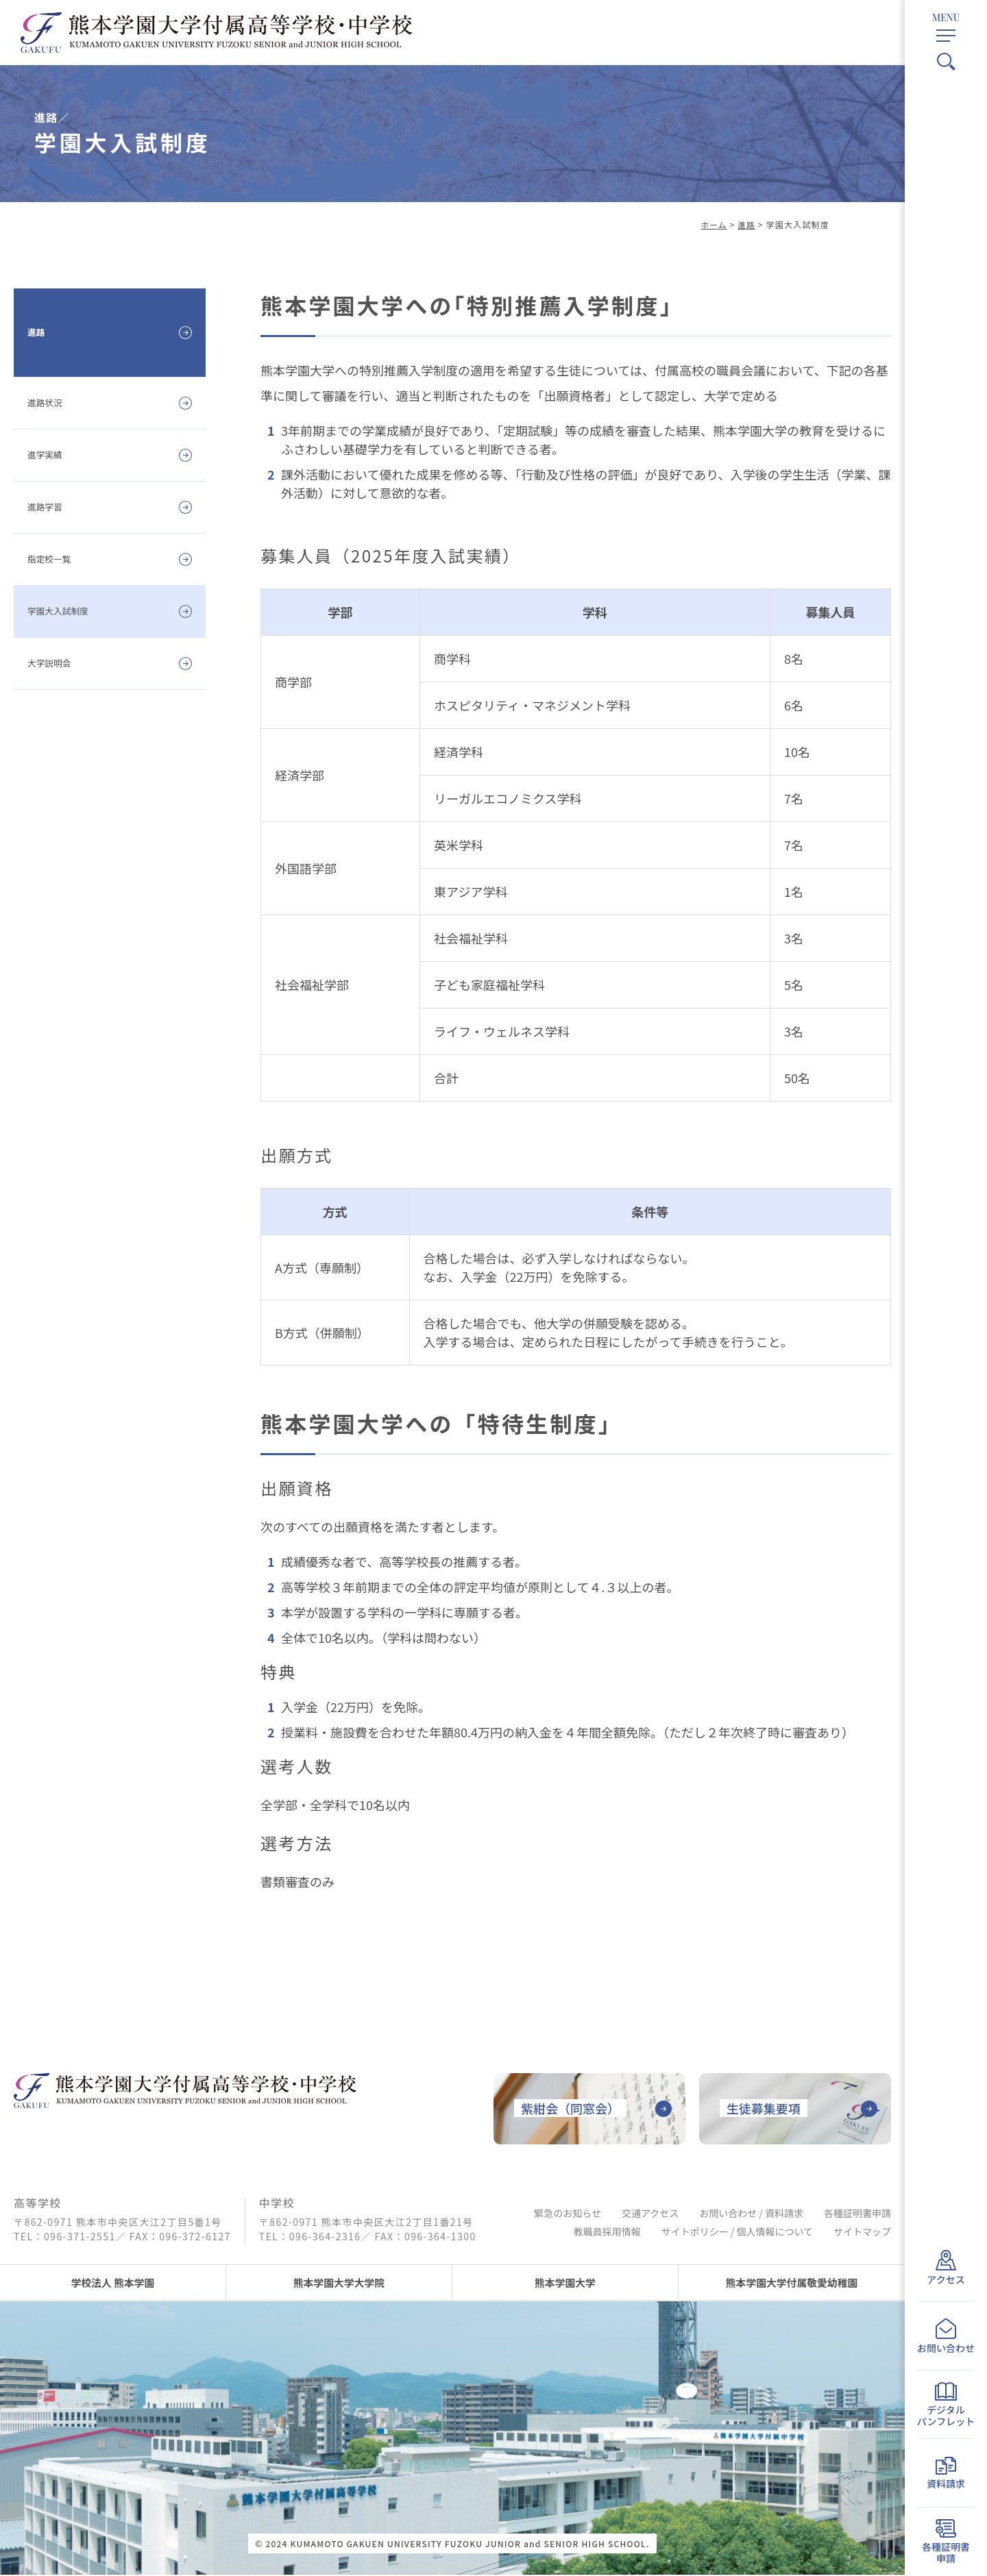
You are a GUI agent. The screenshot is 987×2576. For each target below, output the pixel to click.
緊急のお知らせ (567, 2216)
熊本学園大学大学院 (338, 2283)
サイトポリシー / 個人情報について (737, 2235)
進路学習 (52, 506)
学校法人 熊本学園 (113, 2283)
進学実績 (52, 454)
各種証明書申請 (857, 2216)
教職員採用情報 (607, 2235)
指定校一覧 (58, 558)
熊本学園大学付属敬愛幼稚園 (791, 2283)
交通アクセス (650, 2216)
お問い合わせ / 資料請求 (751, 2216)
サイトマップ (862, 2235)
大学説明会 (58, 662)
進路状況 (52, 402)
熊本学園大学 (565, 2283)
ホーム (713, 224)
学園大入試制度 (70, 610)
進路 (746, 224)
